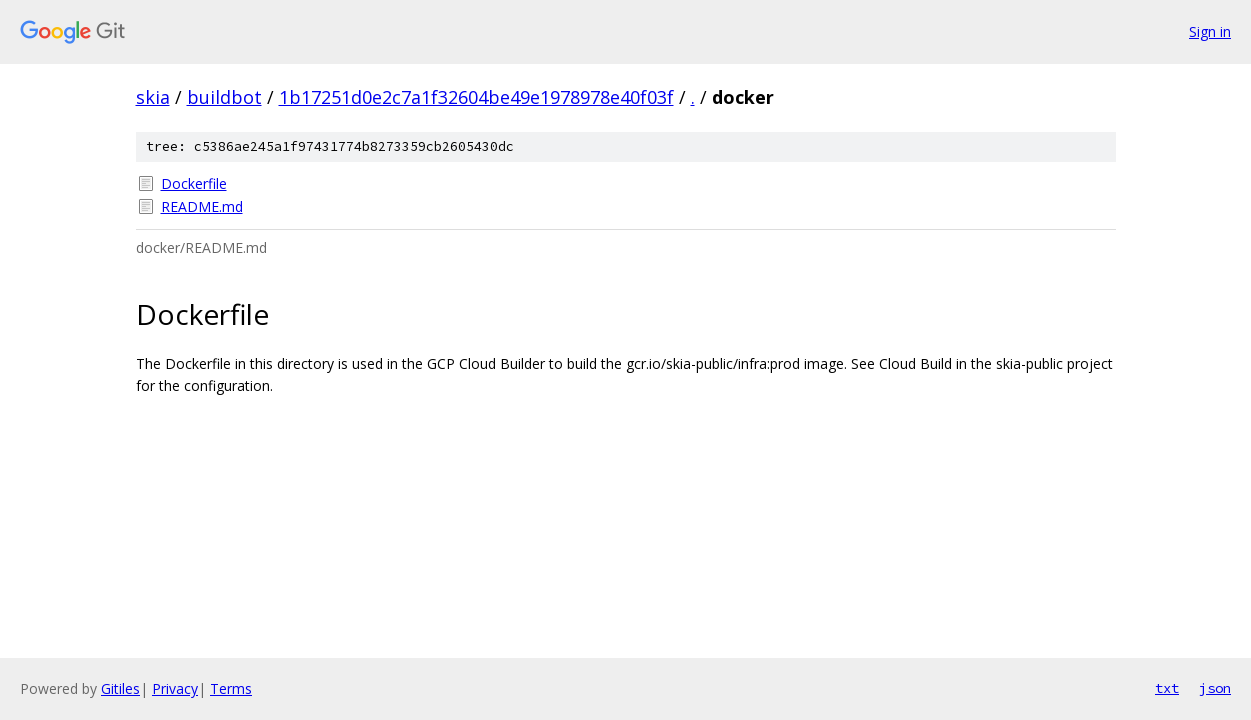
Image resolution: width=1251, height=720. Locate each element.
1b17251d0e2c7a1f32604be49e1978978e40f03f (476, 97)
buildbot (224, 97)
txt (1167, 688)
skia (153, 97)
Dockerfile (194, 183)
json (1215, 688)
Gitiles (120, 688)
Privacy (175, 688)
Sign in (1210, 31)
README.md (202, 206)
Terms (231, 688)
